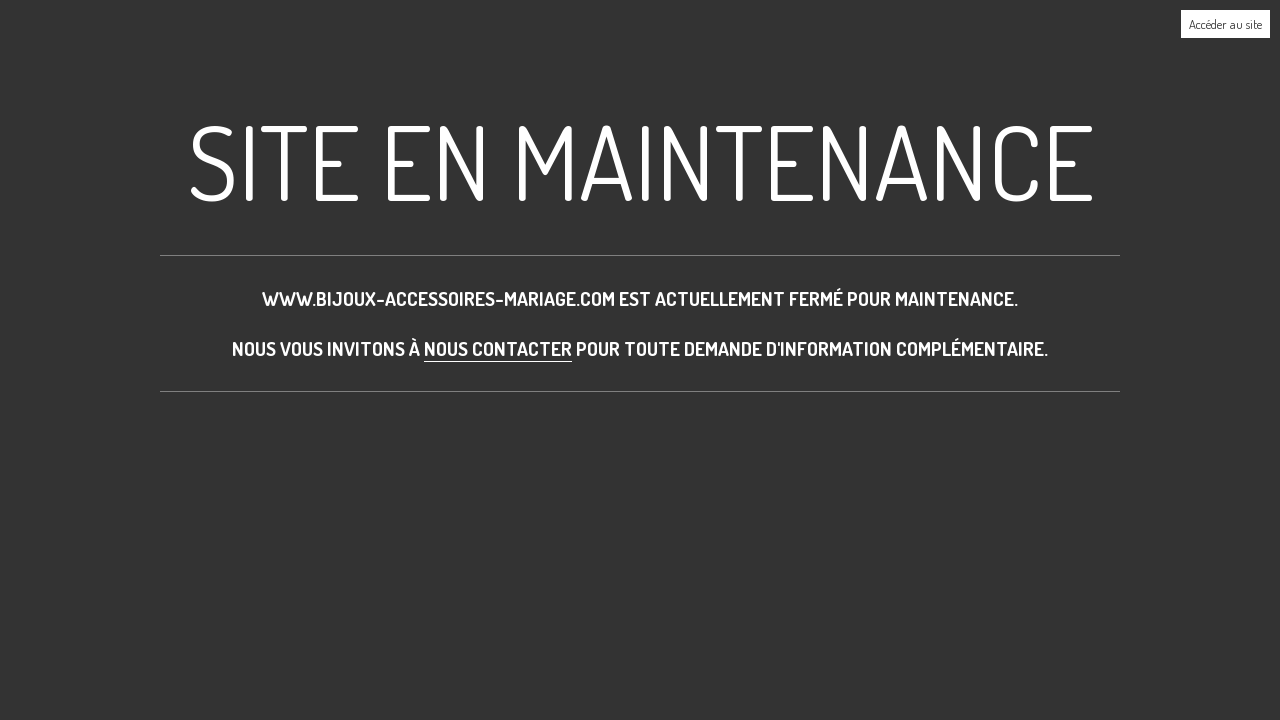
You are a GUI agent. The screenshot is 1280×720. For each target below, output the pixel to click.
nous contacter (498, 348)
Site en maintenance (640, 160)
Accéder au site (1225, 24)
